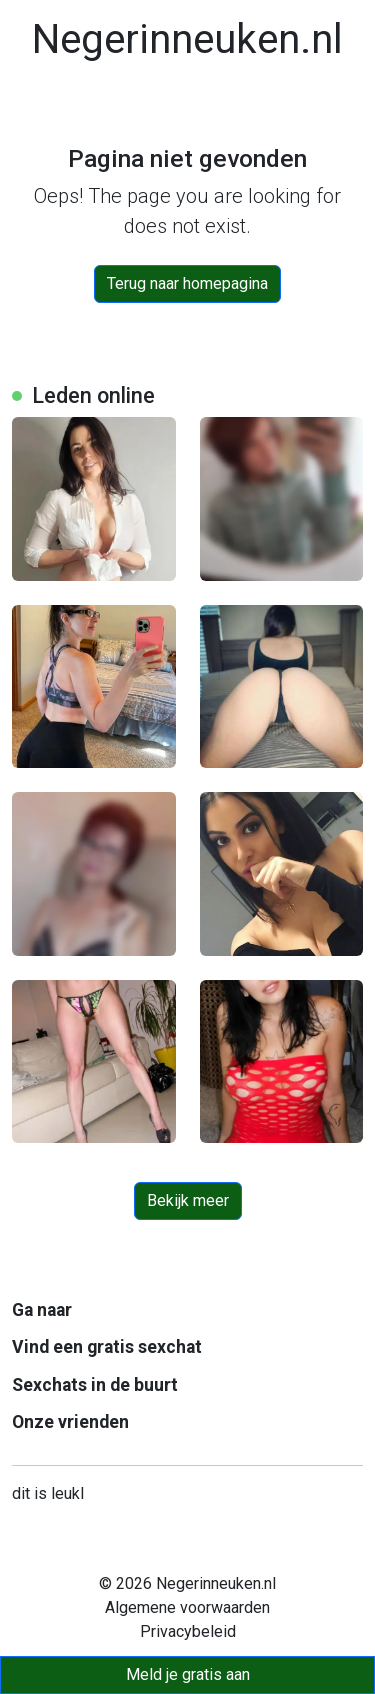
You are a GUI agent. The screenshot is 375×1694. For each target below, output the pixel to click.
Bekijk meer (188, 1200)
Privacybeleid (188, 1631)
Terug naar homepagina (187, 283)
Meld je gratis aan (188, 1674)
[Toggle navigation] (40, 108)
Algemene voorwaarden (187, 1607)
